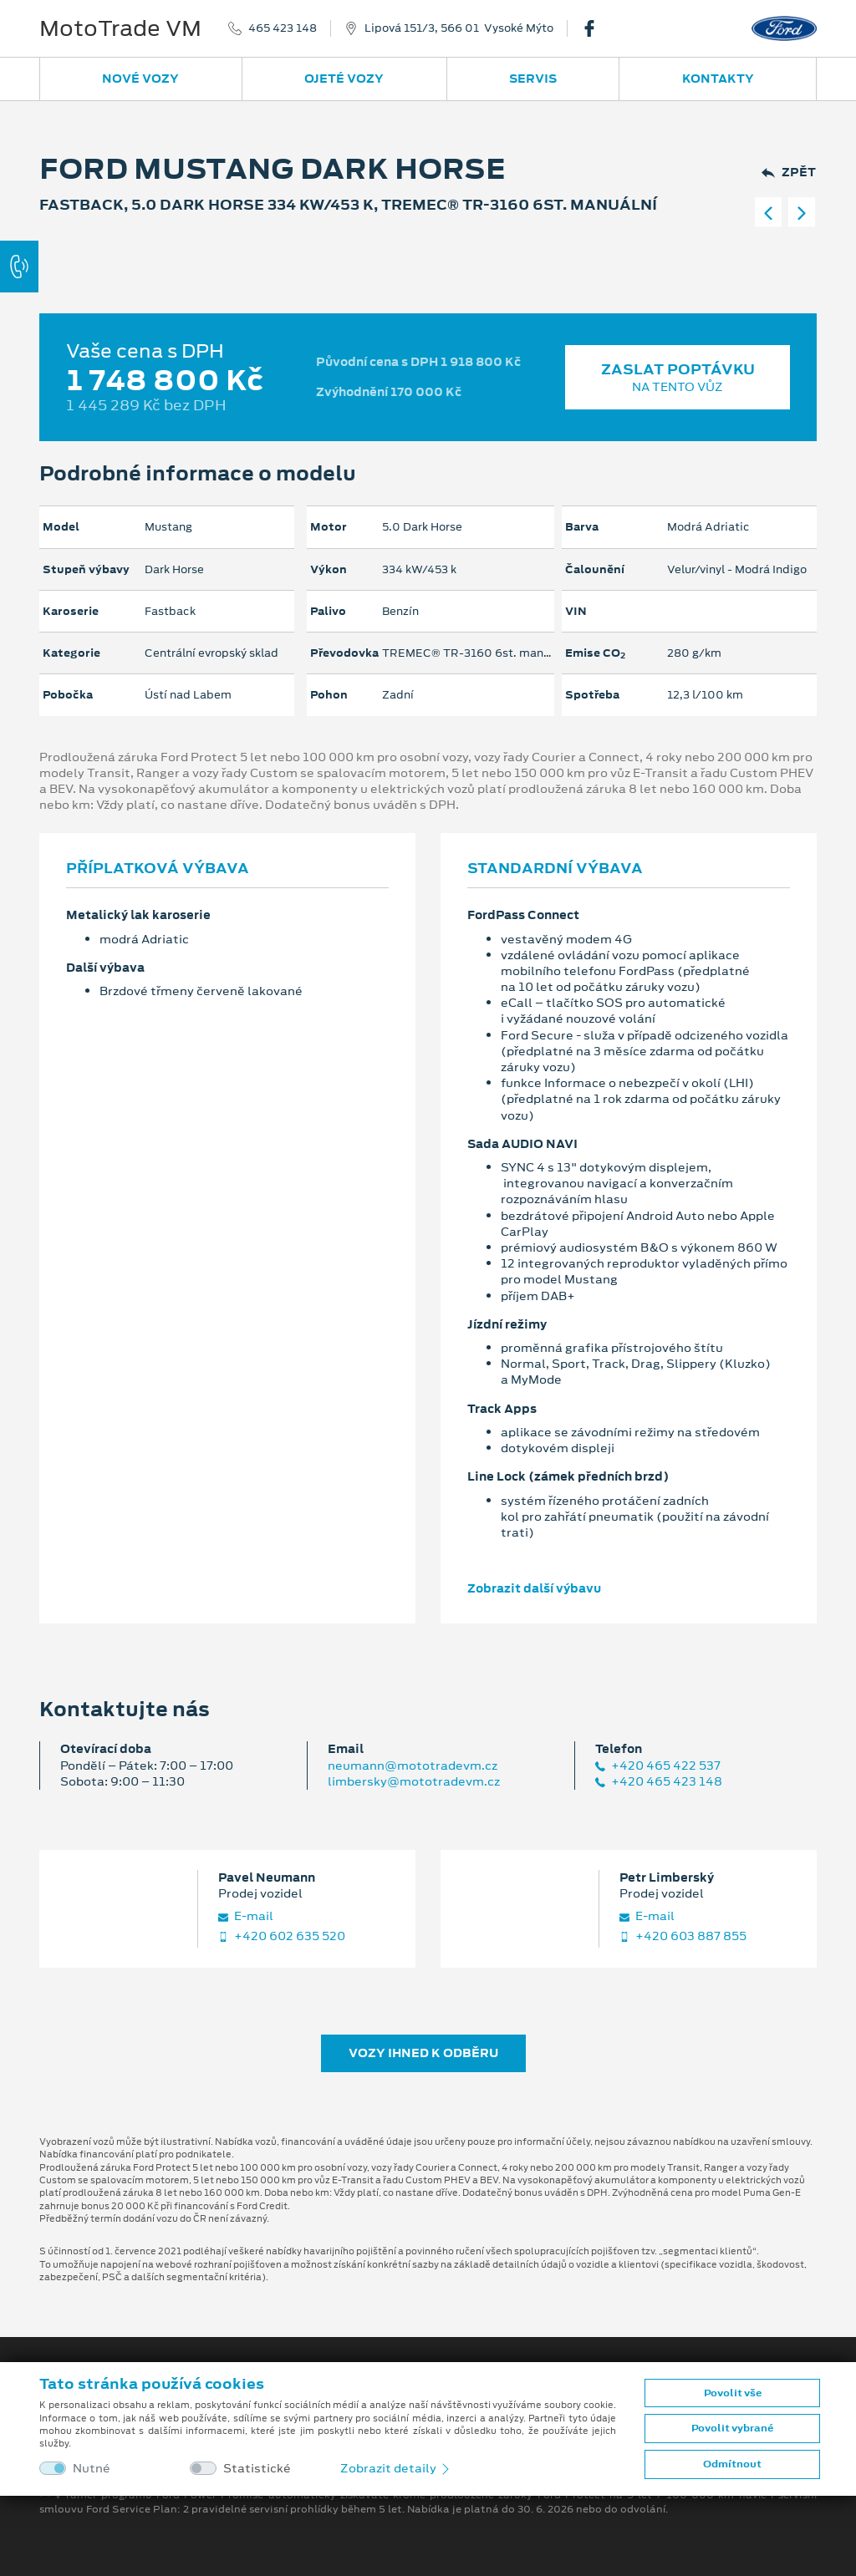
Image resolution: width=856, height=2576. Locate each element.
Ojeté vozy (344, 78)
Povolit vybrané (732, 2428)
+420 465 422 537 (658, 1766)
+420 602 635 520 (281, 1936)
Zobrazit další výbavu (534, 1588)
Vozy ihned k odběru (423, 2053)
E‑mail (245, 1916)
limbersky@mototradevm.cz (414, 1781)
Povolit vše (733, 2393)
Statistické (257, 2469)
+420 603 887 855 (682, 1936)
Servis (533, 78)
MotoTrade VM (120, 28)
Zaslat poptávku (677, 377)
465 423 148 (282, 28)
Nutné (91, 2469)
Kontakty (718, 78)
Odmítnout (732, 2464)
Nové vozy (140, 78)
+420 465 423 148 (658, 1782)
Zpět (789, 172)
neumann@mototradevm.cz (412, 1765)
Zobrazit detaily (396, 2468)
